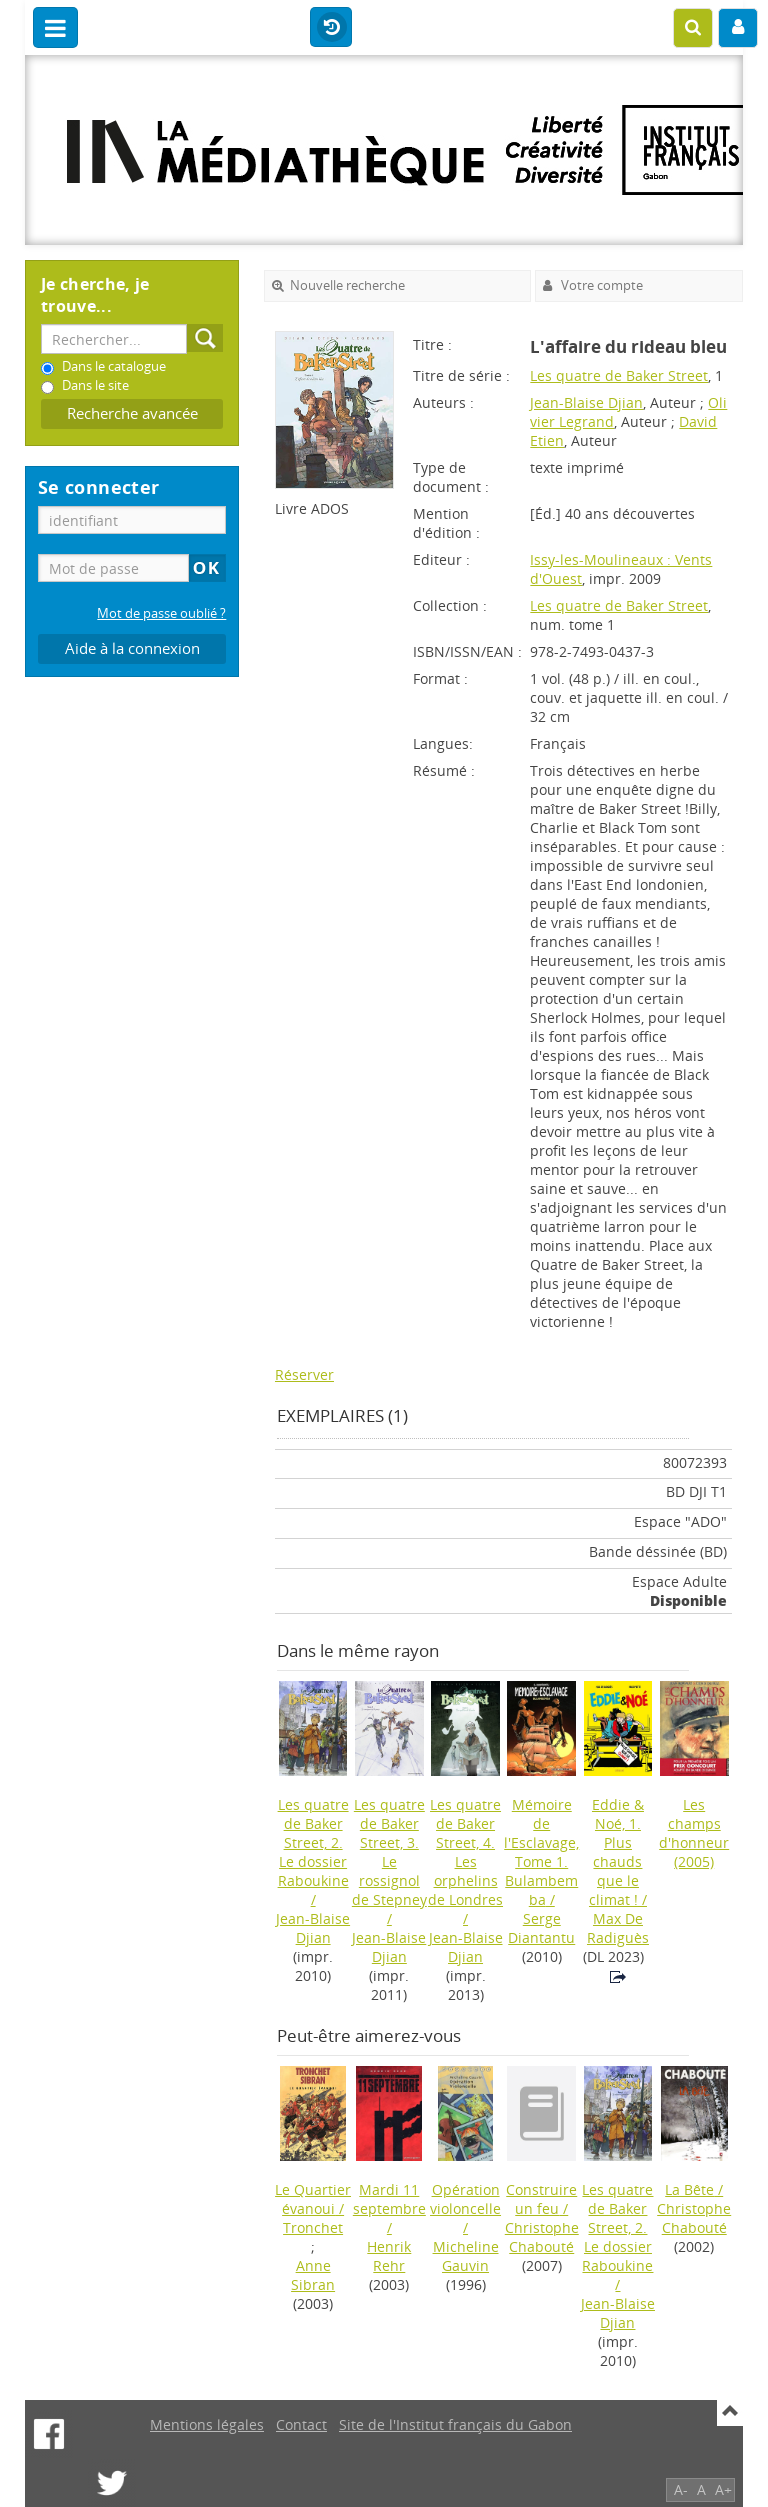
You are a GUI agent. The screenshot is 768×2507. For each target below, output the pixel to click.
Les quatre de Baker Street (619, 375)
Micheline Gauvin (466, 2256)
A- (681, 2489)
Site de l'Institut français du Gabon (455, 2424)
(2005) (694, 1833)
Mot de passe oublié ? (161, 613)
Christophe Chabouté (542, 2237)
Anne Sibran (313, 2275)
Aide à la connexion (132, 648)
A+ (723, 2489)
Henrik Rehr (389, 2256)
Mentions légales (207, 2424)
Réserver (304, 1374)
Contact (301, 2424)
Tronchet (313, 2227)
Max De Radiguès (618, 1928)
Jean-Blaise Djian (586, 402)
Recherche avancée (132, 413)
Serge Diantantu (541, 1928)
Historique (331, 28)
